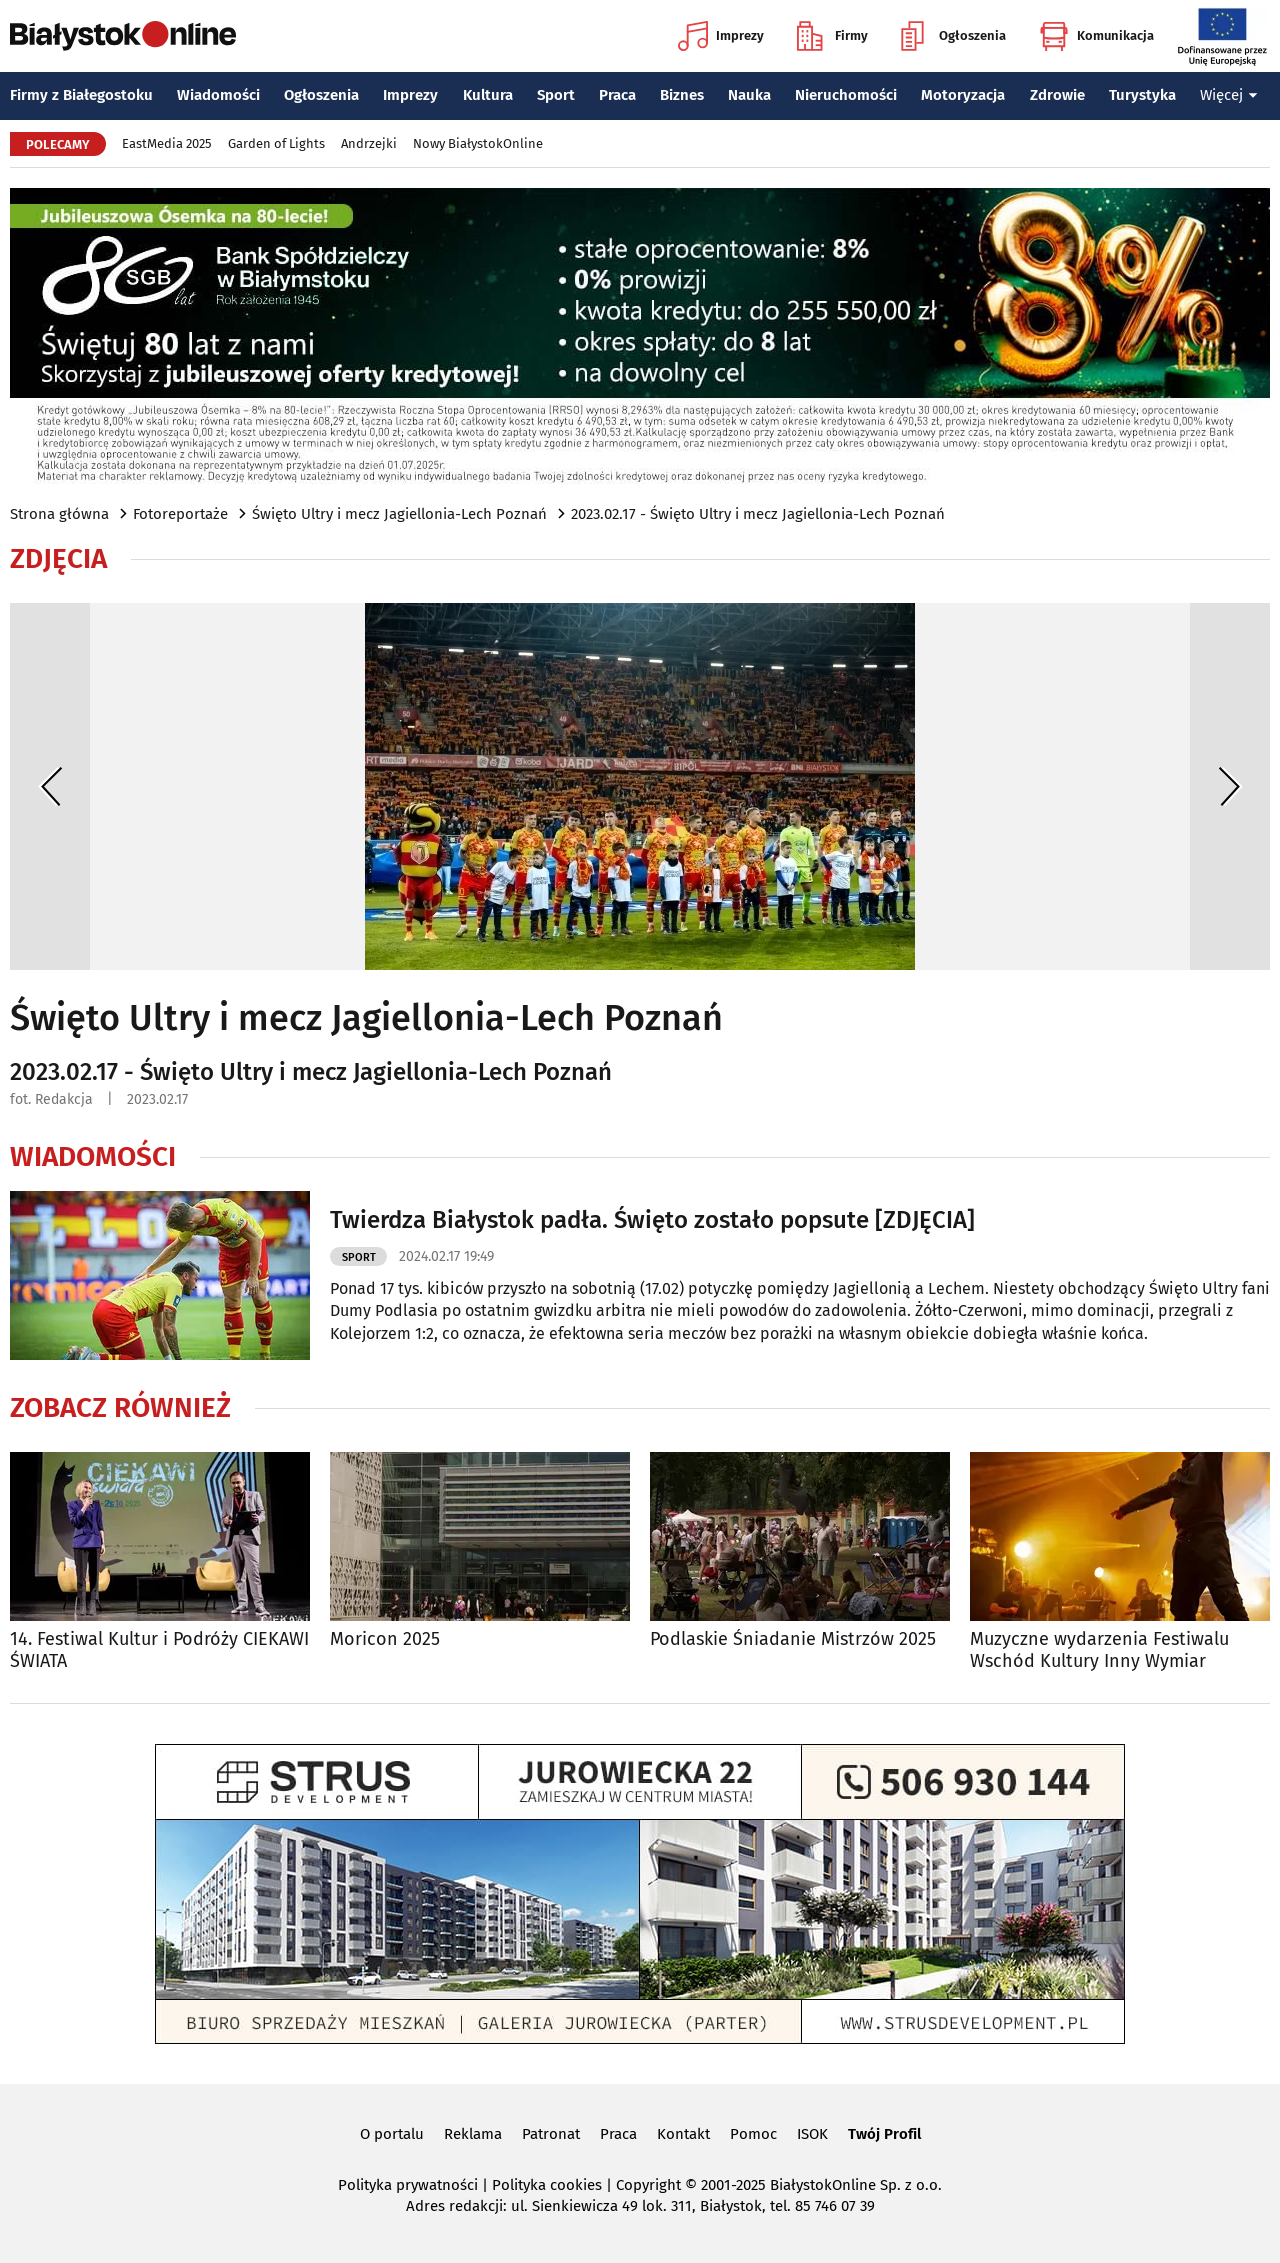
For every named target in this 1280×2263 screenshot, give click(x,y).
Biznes (682, 95)
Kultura (488, 95)
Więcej (1229, 95)
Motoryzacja (963, 95)
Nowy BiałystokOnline (478, 143)
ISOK (812, 2134)
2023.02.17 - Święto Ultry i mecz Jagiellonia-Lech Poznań (758, 514)
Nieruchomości (846, 95)
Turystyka (1142, 95)
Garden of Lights (276, 143)
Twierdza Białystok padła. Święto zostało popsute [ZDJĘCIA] (652, 1220)
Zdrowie (1057, 95)
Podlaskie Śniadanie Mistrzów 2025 (793, 1639)
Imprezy (721, 36)
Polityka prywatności (408, 2185)
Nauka (749, 95)
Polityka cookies (547, 2185)
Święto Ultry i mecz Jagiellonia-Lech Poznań (399, 514)
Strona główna (59, 514)
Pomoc (753, 2134)
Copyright (648, 2185)
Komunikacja (1096, 36)
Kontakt (683, 2134)
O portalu (392, 2134)
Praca (617, 95)
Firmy (832, 36)
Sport (556, 95)
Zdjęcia (58, 559)
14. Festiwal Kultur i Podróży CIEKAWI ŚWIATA (159, 1650)
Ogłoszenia (953, 36)
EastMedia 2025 (167, 143)
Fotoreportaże (180, 514)
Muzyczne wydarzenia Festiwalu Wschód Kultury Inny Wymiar (1099, 1650)
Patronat (551, 2134)
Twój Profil (884, 2134)
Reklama (473, 2134)
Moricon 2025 (385, 1639)
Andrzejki (369, 143)
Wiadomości (218, 95)
